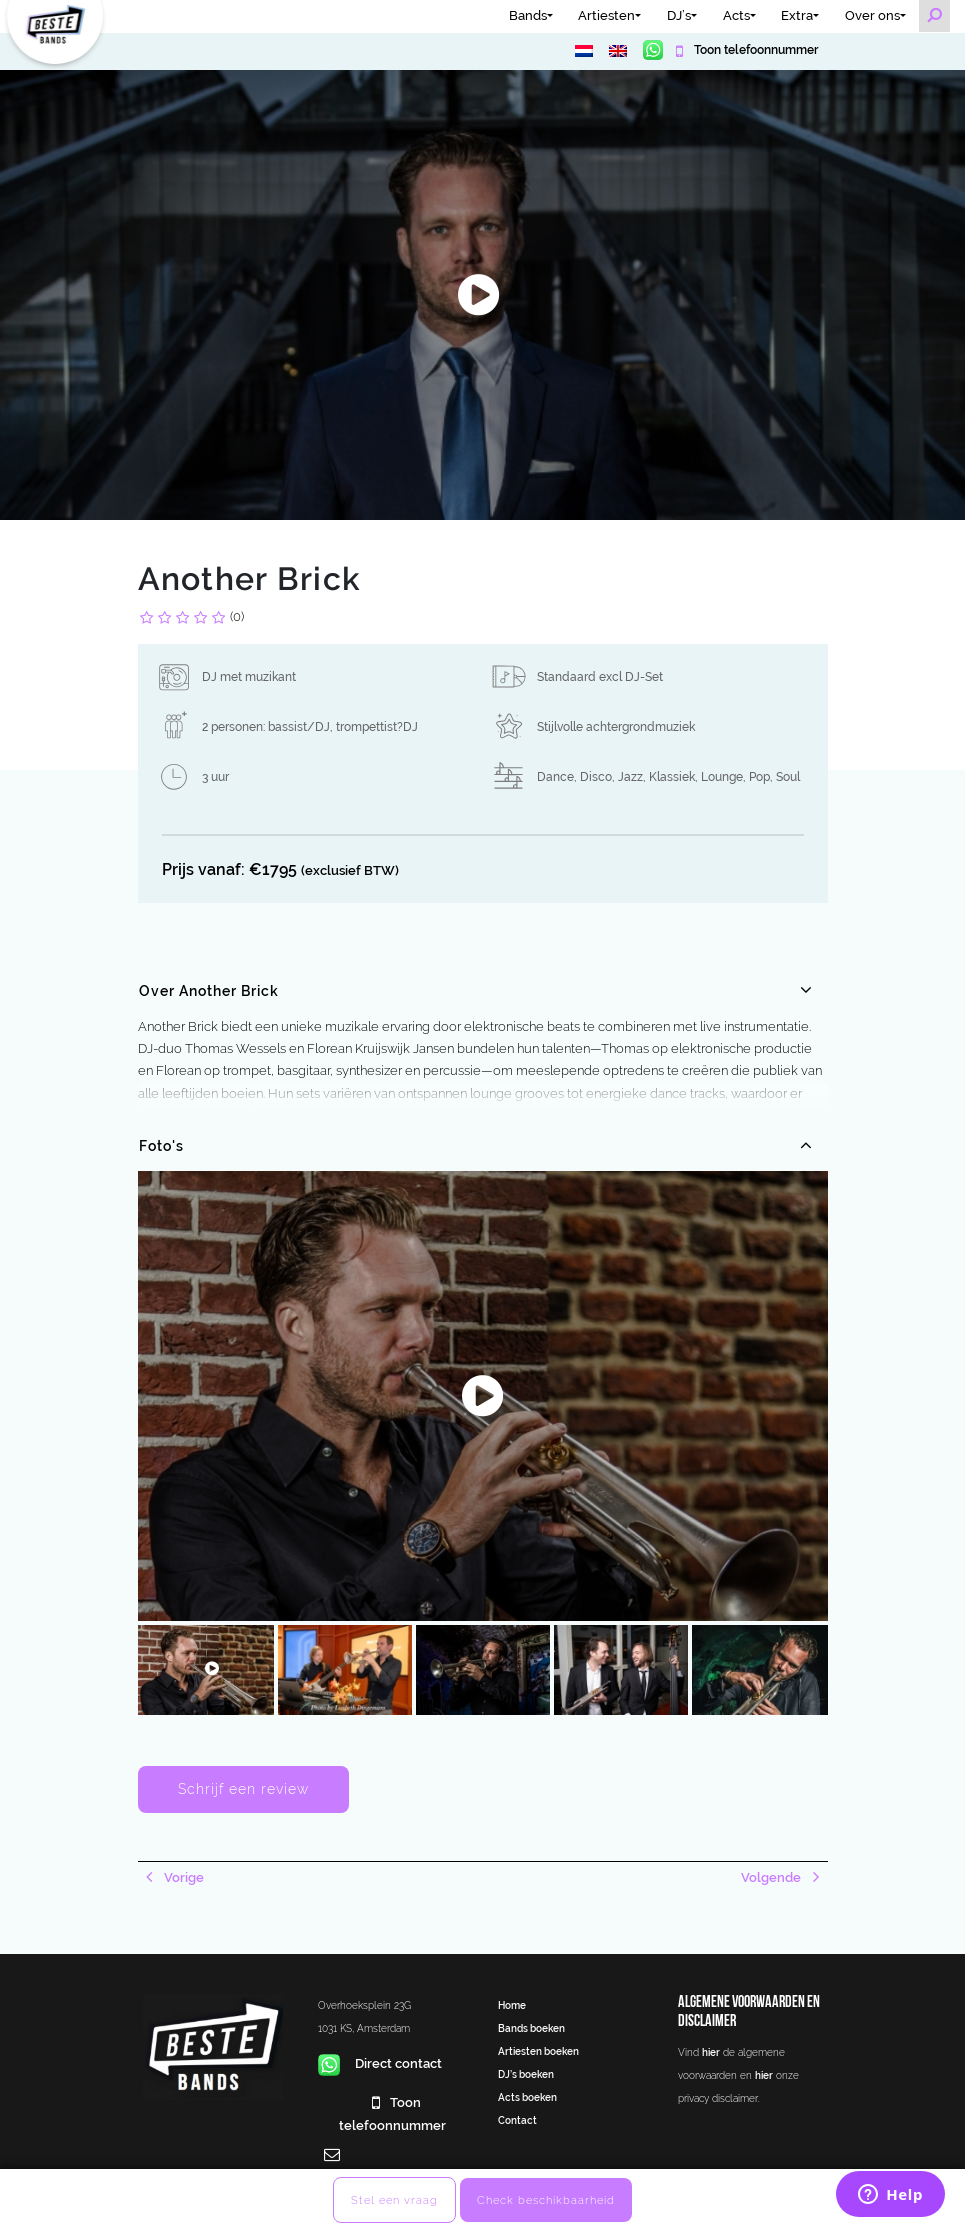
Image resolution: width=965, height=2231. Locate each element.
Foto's (161, 1146)
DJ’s (679, 15)
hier (711, 2052)
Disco (596, 777)
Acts (736, 15)
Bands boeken (531, 2028)
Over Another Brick (209, 991)
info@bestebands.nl (379, 2177)
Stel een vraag (394, 2200)
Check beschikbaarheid (546, 2200)
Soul (788, 777)
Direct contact (380, 2063)
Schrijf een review (243, 1789)
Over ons (872, 15)
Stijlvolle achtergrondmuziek (616, 727)
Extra (797, 15)
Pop (759, 777)
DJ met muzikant (249, 677)
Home (512, 2005)
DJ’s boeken (526, 2074)
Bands (528, 15)
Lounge (722, 777)
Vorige (182, 1877)
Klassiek (672, 777)
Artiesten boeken (538, 2051)
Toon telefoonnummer (754, 50)
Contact (517, 2120)
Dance (555, 777)
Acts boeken (527, 2097)
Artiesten (606, 15)
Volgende (772, 1877)
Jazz (630, 777)
